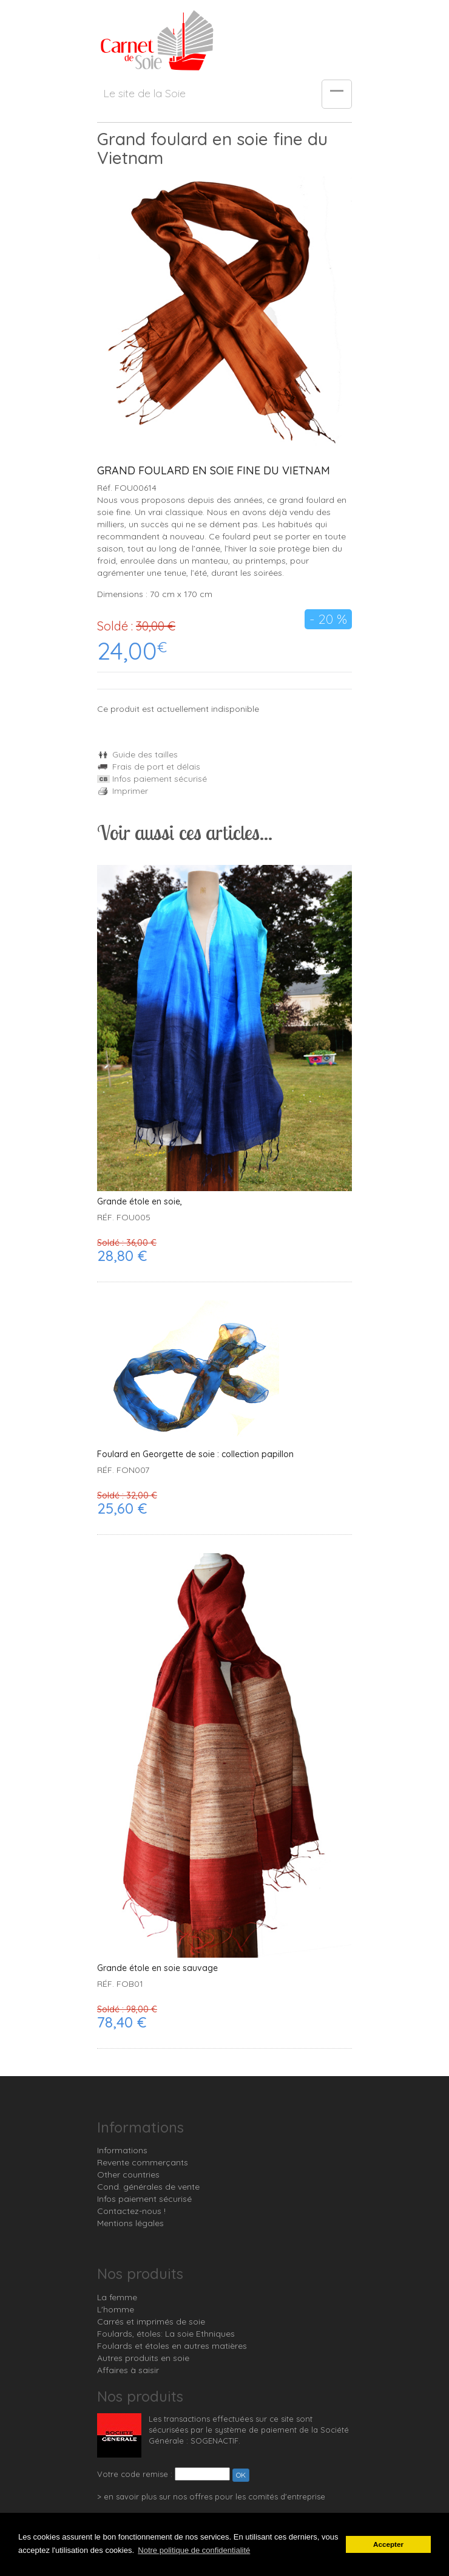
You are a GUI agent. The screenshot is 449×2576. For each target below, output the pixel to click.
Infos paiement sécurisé (152, 778)
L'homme (115, 2309)
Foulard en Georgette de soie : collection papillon (195, 1454)
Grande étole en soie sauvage (157, 1968)
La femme (117, 2297)
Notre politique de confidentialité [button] (194, 2550)
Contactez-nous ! (131, 2210)
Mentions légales (130, 2223)
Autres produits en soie (143, 2357)
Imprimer (122, 790)
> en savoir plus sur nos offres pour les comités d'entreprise (211, 2496)
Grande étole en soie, (139, 1201)
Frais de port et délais (148, 766)
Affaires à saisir (128, 2370)
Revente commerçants (142, 2162)
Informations (122, 2150)
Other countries (128, 2174)
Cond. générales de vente (148, 2186)
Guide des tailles (137, 754)
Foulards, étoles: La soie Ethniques (166, 2333)
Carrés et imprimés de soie (151, 2321)
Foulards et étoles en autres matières (172, 2345)
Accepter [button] (388, 2544)
